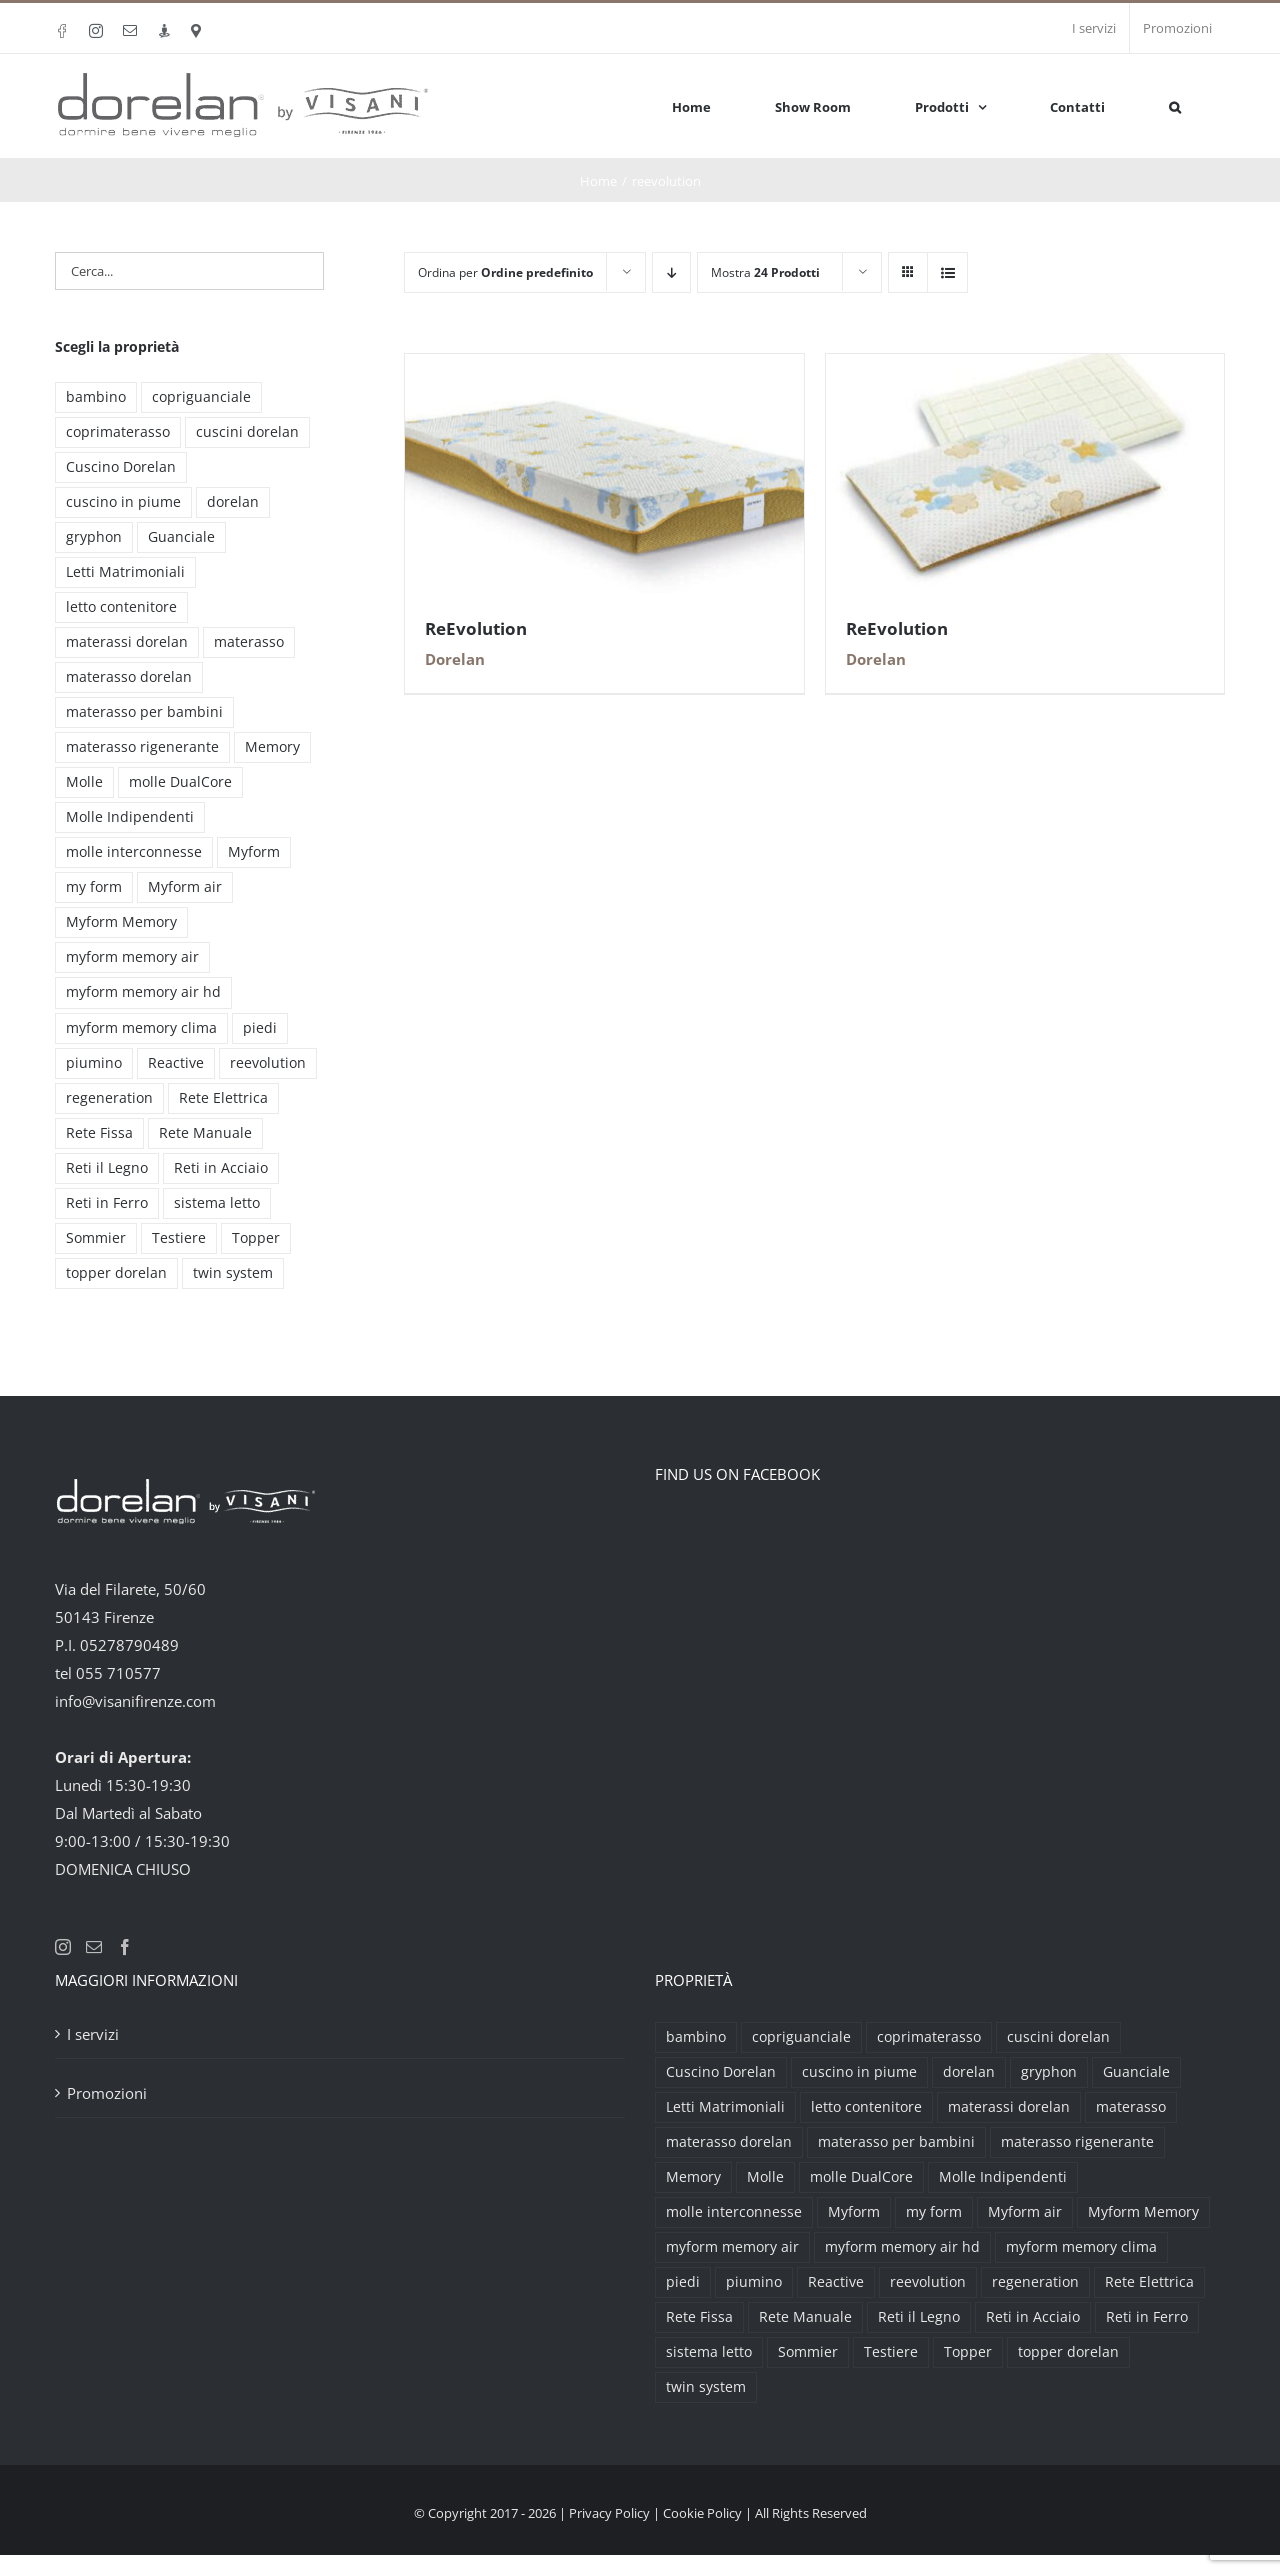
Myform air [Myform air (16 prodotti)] (185, 887)
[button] (1175, 105)
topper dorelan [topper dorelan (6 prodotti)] (116, 1273)
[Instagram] (63, 1947)
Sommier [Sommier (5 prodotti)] (96, 1238)
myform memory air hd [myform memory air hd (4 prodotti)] (143, 992)
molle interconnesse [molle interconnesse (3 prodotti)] (134, 852)
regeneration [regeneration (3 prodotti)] (109, 1098)
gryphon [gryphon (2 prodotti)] (94, 537)
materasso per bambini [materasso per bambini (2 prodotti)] (144, 712)
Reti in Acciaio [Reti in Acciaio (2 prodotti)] (221, 1168)
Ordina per (505, 272)
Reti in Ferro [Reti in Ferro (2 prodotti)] (107, 1203)
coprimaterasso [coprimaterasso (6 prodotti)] (118, 432)
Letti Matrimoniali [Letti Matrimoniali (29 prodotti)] (125, 572)
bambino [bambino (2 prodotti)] (96, 397)
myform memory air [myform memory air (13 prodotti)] (132, 957)
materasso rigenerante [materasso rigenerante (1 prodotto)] (142, 747)
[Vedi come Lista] (947, 272)
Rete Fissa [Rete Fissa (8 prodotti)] (99, 1133)
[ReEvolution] (604, 368)
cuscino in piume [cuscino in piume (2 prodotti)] (123, 502)
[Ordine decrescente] (671, 272)
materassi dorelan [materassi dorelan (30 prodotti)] (127, 642)
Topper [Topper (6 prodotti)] (256, 1238)
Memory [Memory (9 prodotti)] (272, 747)
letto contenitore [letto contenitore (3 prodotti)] (121, 607)
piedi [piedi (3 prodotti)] (260, 1028)
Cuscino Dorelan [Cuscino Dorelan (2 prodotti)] (121, 467)
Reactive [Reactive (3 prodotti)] (176, 1063)
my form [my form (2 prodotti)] (94, 887)
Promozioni (107, 2093)
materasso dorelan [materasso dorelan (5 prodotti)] (129, 677)
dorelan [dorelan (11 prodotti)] (233, 502)
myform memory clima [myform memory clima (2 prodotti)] (141, 1028)
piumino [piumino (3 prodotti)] (94, 1063)
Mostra (765, 272)
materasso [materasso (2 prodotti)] (249, 642)
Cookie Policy (702, 2513)
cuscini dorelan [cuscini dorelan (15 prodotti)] (247, 432)
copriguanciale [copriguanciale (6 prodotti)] (201, 397)
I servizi (93, 2034)
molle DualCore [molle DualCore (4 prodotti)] (180, 782)
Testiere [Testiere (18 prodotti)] (179, 1238)
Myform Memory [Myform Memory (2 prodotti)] (121, 922)
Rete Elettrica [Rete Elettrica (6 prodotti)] (223, 1098)
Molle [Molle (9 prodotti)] (84, 782)
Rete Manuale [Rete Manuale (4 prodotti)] (205, 1133)
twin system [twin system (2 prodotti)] (233, 1273)
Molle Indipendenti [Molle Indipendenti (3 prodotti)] (130, 817)
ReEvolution (476, 628)
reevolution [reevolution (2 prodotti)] (268, 1063)
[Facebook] (125, 1947)
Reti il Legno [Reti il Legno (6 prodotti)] (107, 1168)
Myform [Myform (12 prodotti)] (254, 852)
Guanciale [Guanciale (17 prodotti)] (181, 537)
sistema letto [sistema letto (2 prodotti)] (217, 1203)
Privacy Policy (609, 2513)
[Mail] (94, 1947)
